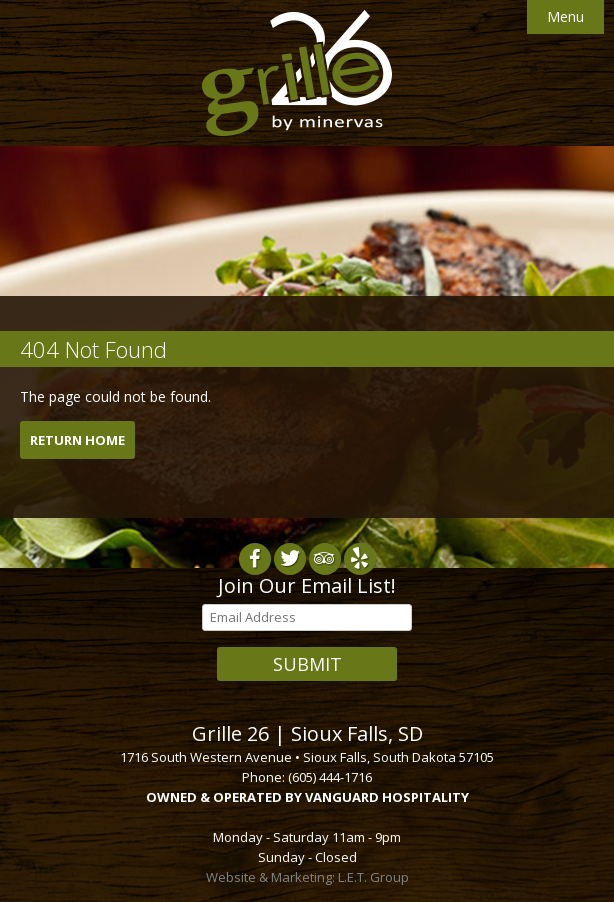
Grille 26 (297, 73)
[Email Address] (307, 617)
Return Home (77, 440)
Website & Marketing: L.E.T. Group (307, 877)
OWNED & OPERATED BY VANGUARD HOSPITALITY (307, 797)
